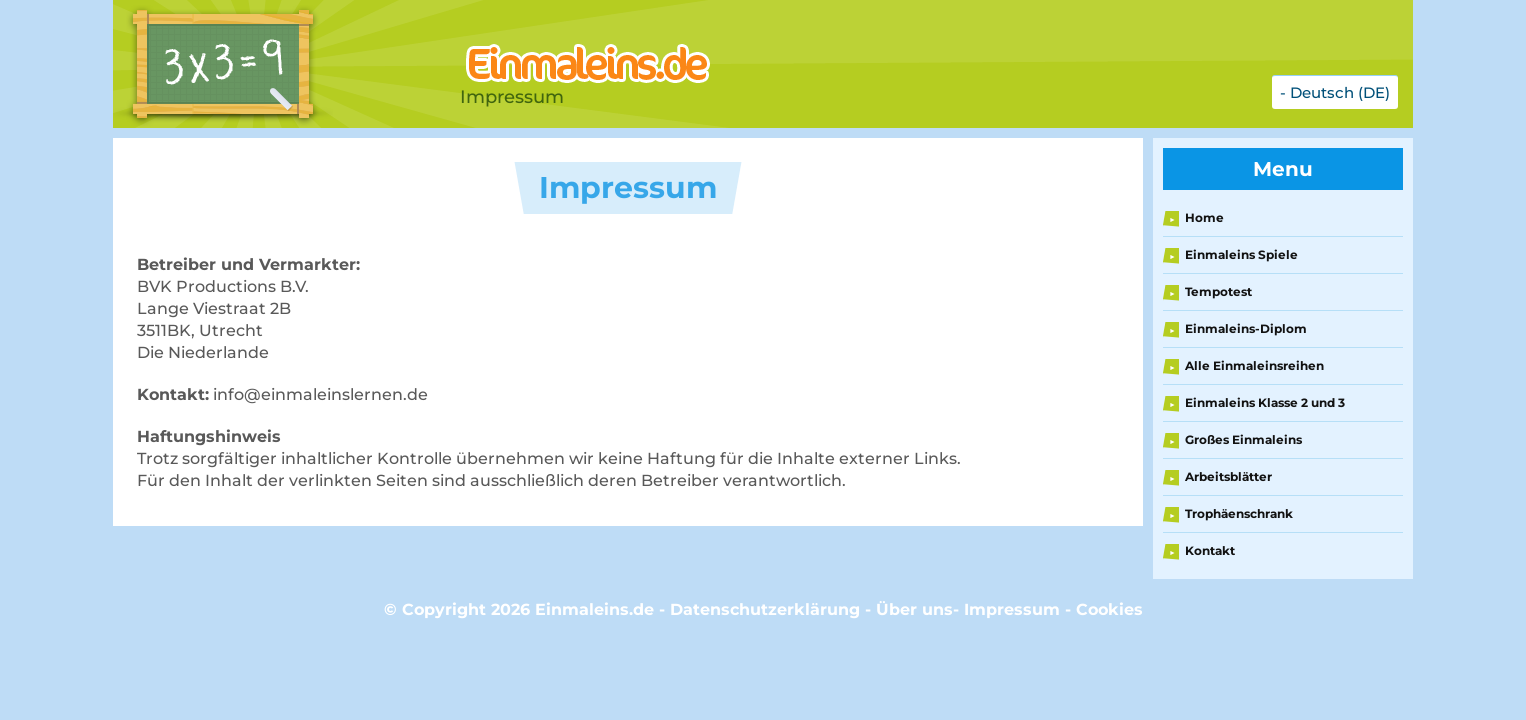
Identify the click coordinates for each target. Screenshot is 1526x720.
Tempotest (1218, 291)
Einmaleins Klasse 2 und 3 (1265, 402)
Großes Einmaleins (1243, 439)
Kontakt (1210, 550)
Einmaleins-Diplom (1246, 328)
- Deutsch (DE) (1335, 92)
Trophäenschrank (1239, 513)
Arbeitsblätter (1228, 476)
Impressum (1012, 609)
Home (1204, 217)
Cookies (1109, 609)
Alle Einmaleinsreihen (1254, 365)
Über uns (914, 609)
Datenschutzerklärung (765, 609)
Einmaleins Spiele (1241, 254)
